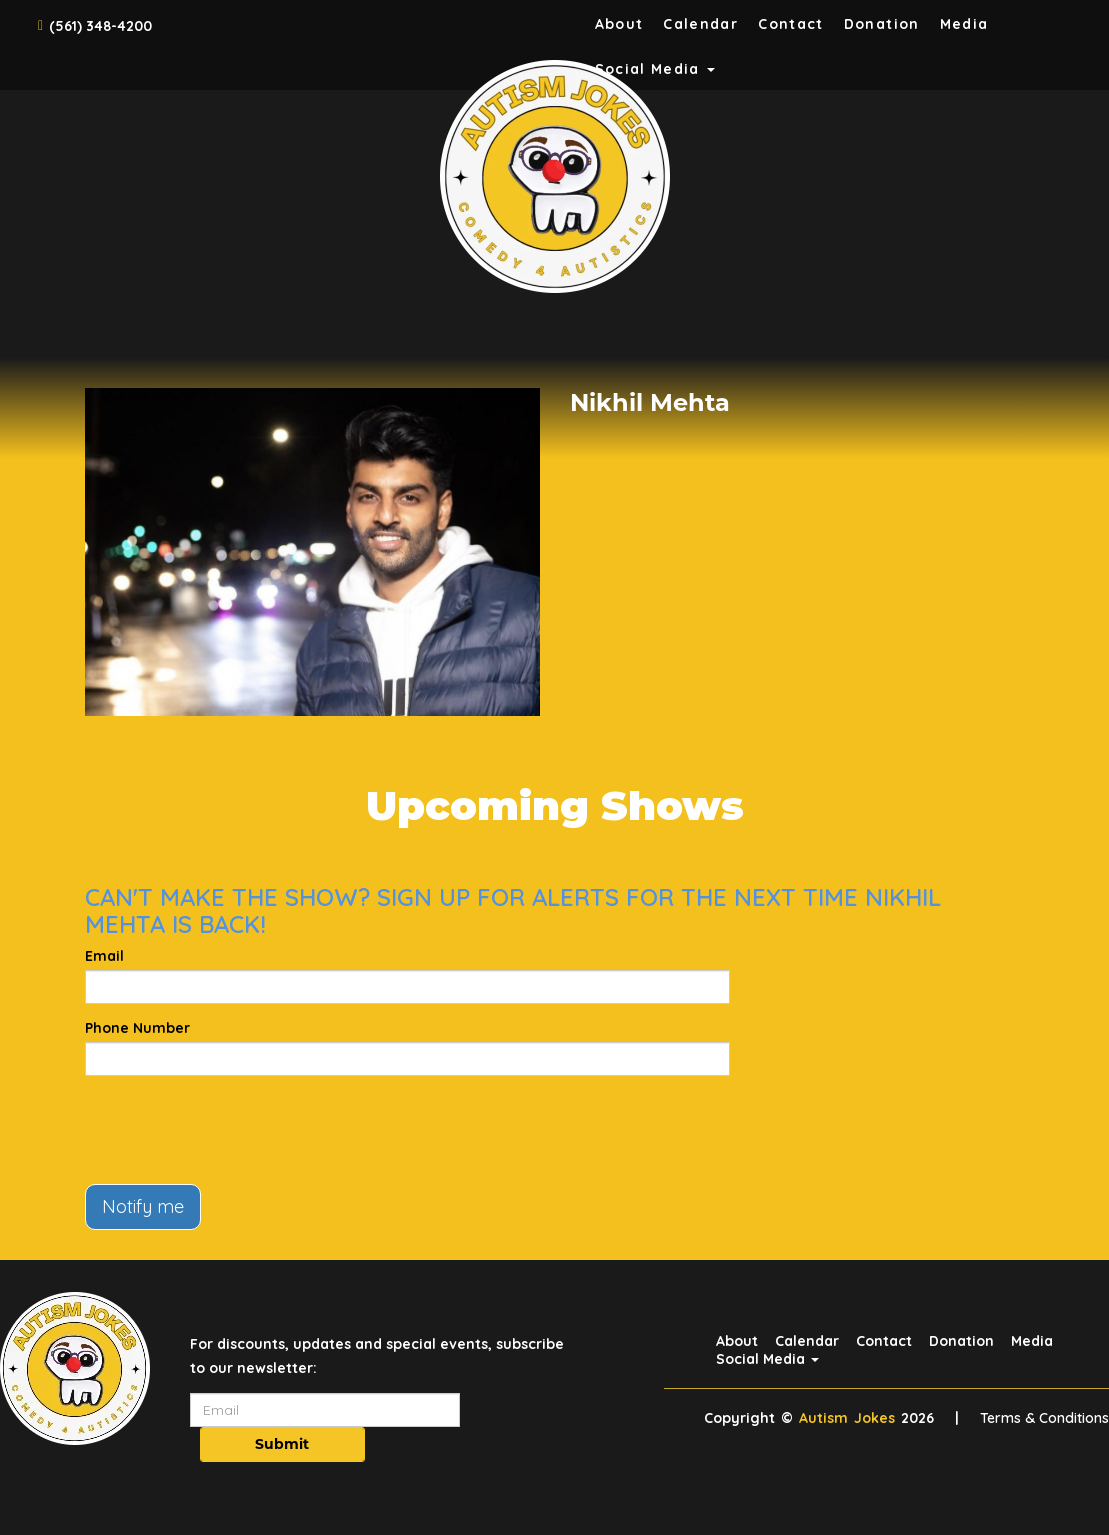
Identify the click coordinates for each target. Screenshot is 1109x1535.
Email (104, 956)
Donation (882, 24)
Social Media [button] (767, 1359)
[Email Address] (325, 1410)
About (619, 24)
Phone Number (137, 1028)
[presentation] (237, 1130)
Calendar (700, 24)
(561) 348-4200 (100, 26)
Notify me (143, 1206)
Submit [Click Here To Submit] (282, 1444)
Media (964, 24)
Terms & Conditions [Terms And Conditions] (1044, 1418)
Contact (791, 24)
